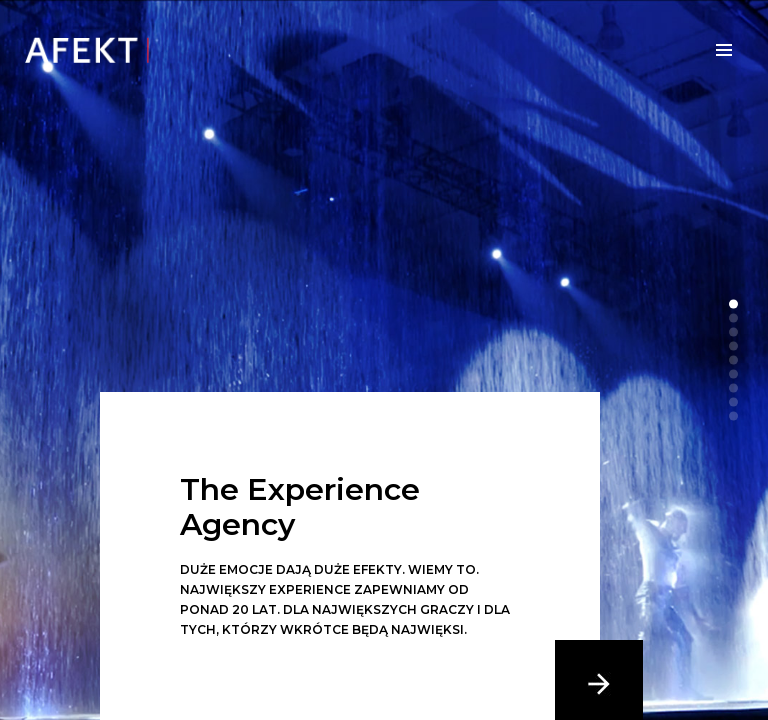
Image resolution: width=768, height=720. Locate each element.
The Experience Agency (300, 507)
